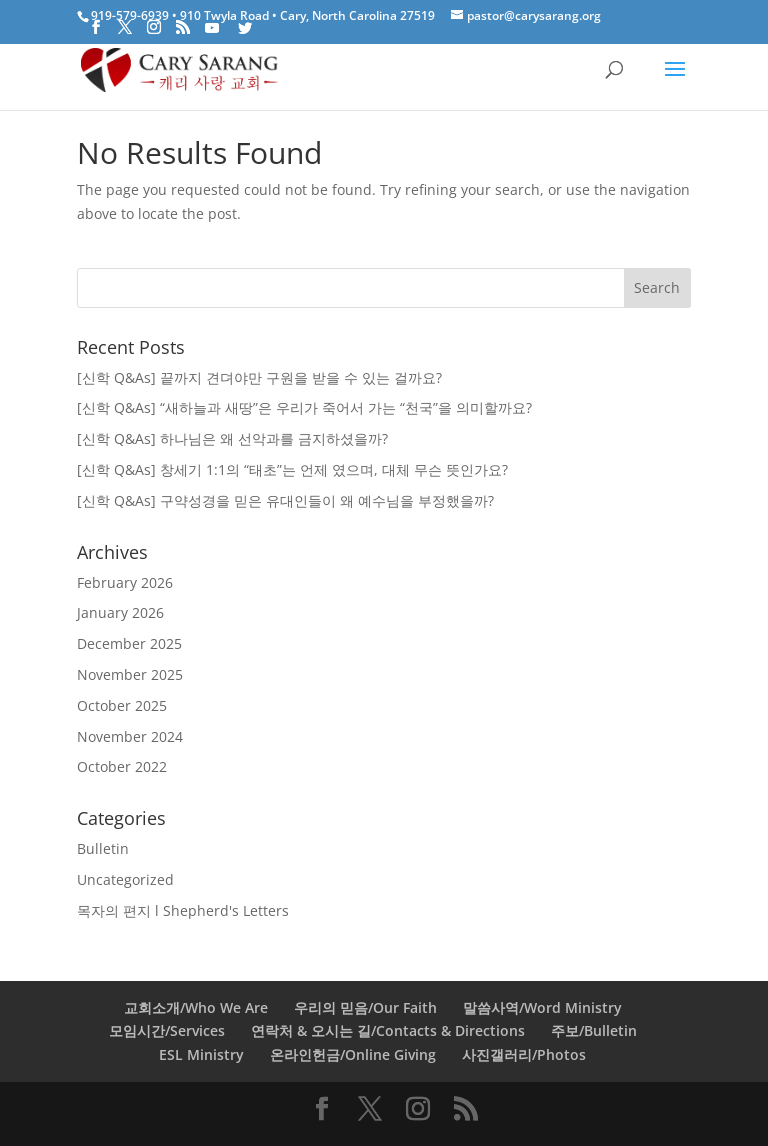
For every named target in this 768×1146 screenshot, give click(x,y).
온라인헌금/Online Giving (353, 1054)
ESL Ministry (201, 1054)
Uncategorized (125, 879)
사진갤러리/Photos (524, 1054)
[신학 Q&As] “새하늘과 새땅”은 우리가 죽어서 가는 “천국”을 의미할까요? (304, 407)
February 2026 (125, 582)
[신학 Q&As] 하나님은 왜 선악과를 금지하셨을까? (232, 438)
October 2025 (122, 705)
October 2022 (122, 766)
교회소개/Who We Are (196, 1007)
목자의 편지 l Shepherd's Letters (183, 910)
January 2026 (120, 612)
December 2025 (129, 643)
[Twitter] (245, 28)
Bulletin (103, 848)
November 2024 (130, 736)
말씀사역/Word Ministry (542, 1007)
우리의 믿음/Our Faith (365, 1007)
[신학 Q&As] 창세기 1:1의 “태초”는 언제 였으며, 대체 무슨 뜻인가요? (292, 469)
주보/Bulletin (594, 1030)
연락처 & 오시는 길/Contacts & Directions (388, 1030)
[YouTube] (212, 28)
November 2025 (130, 674)
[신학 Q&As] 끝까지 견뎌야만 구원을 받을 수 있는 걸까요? (259, 377)
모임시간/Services (167, 1030)
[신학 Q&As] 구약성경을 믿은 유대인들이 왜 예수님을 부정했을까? (285, 500)
